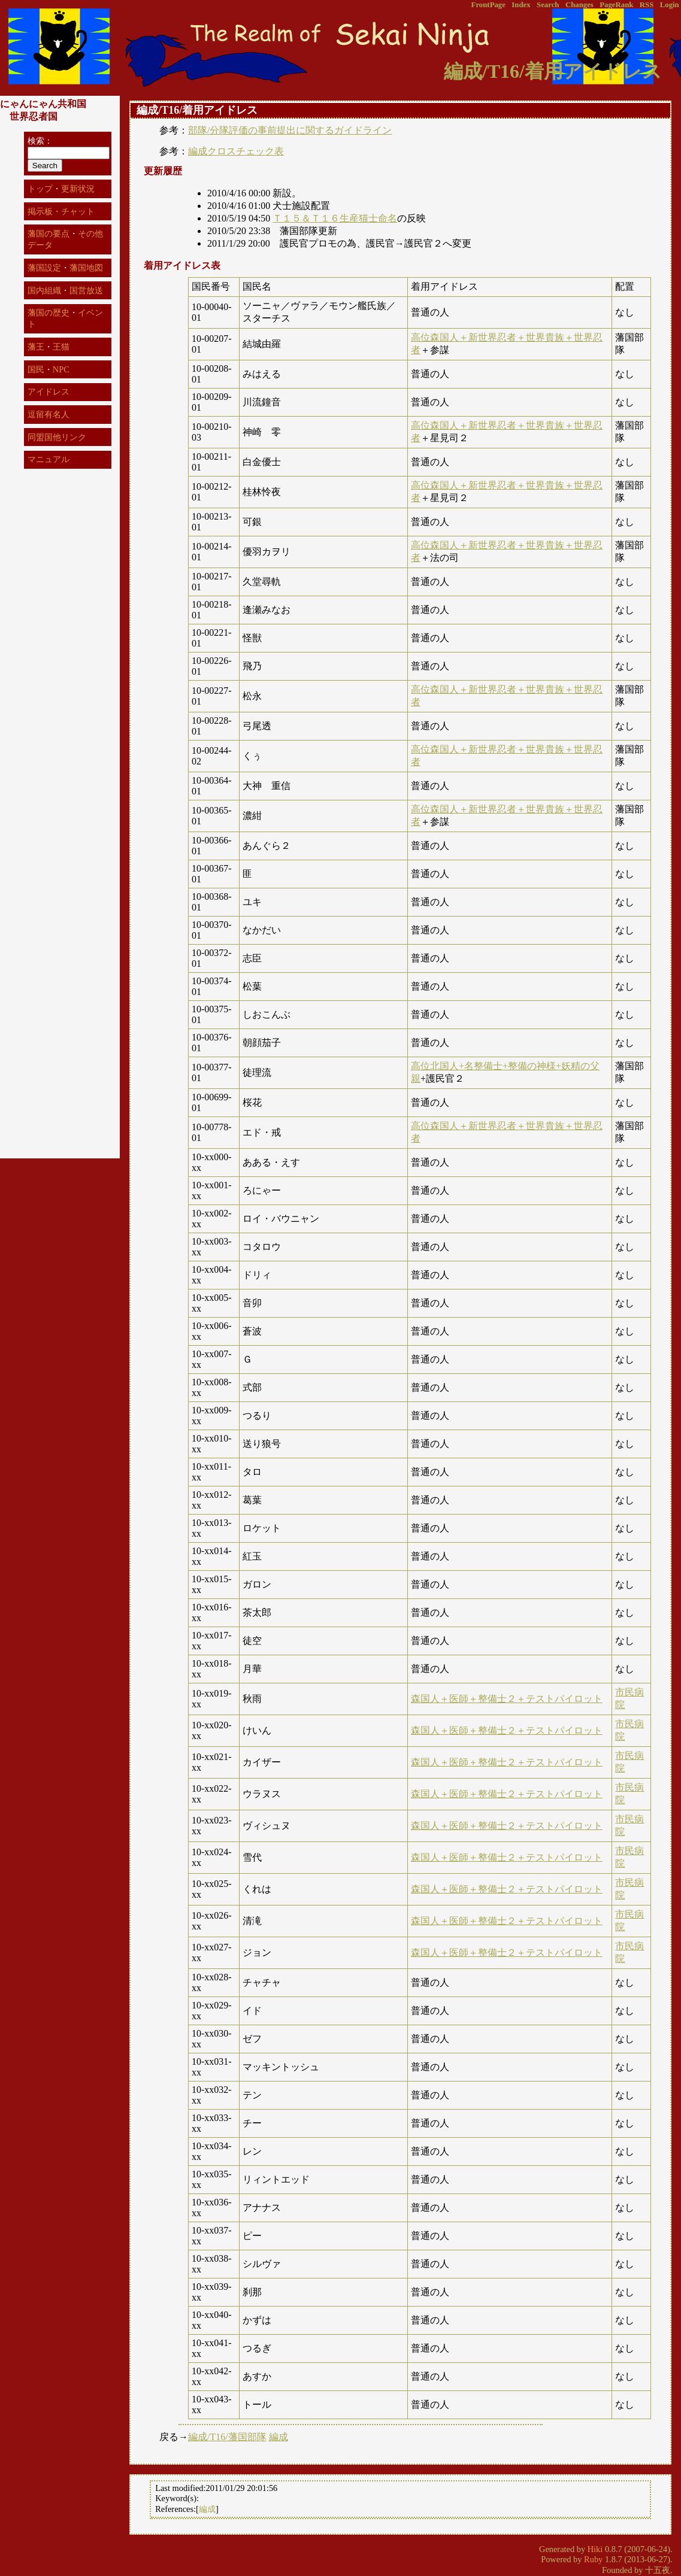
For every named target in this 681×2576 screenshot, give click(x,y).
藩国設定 (44, 267)
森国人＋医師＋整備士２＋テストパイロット (507, 1699)
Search (548, 5)
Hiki (595, 2549)
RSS (646, 5)
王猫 (61, 346)
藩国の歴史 (48, 312)
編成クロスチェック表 (236, 151)
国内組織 (44, 290)
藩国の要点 (48, 233)
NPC (61, 369)
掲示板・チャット (61, 211)
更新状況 (78, 188)
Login (669, 5)
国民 (36, 369)
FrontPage (488, 5)
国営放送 (86, 290)
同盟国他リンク (57, 437)
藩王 (36, 346)
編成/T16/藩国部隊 (227, 2437)
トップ (40, 188)
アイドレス (48, 391)
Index (520, 5)
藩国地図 (86, 267)
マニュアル (48, 459)
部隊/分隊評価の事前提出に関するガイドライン (290, 130)
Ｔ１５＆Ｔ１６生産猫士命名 (335, 218)
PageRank (616, 5)
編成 (278, 2437)
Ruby (593, 2559)
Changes (579, 5)
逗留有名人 (48, 414)
